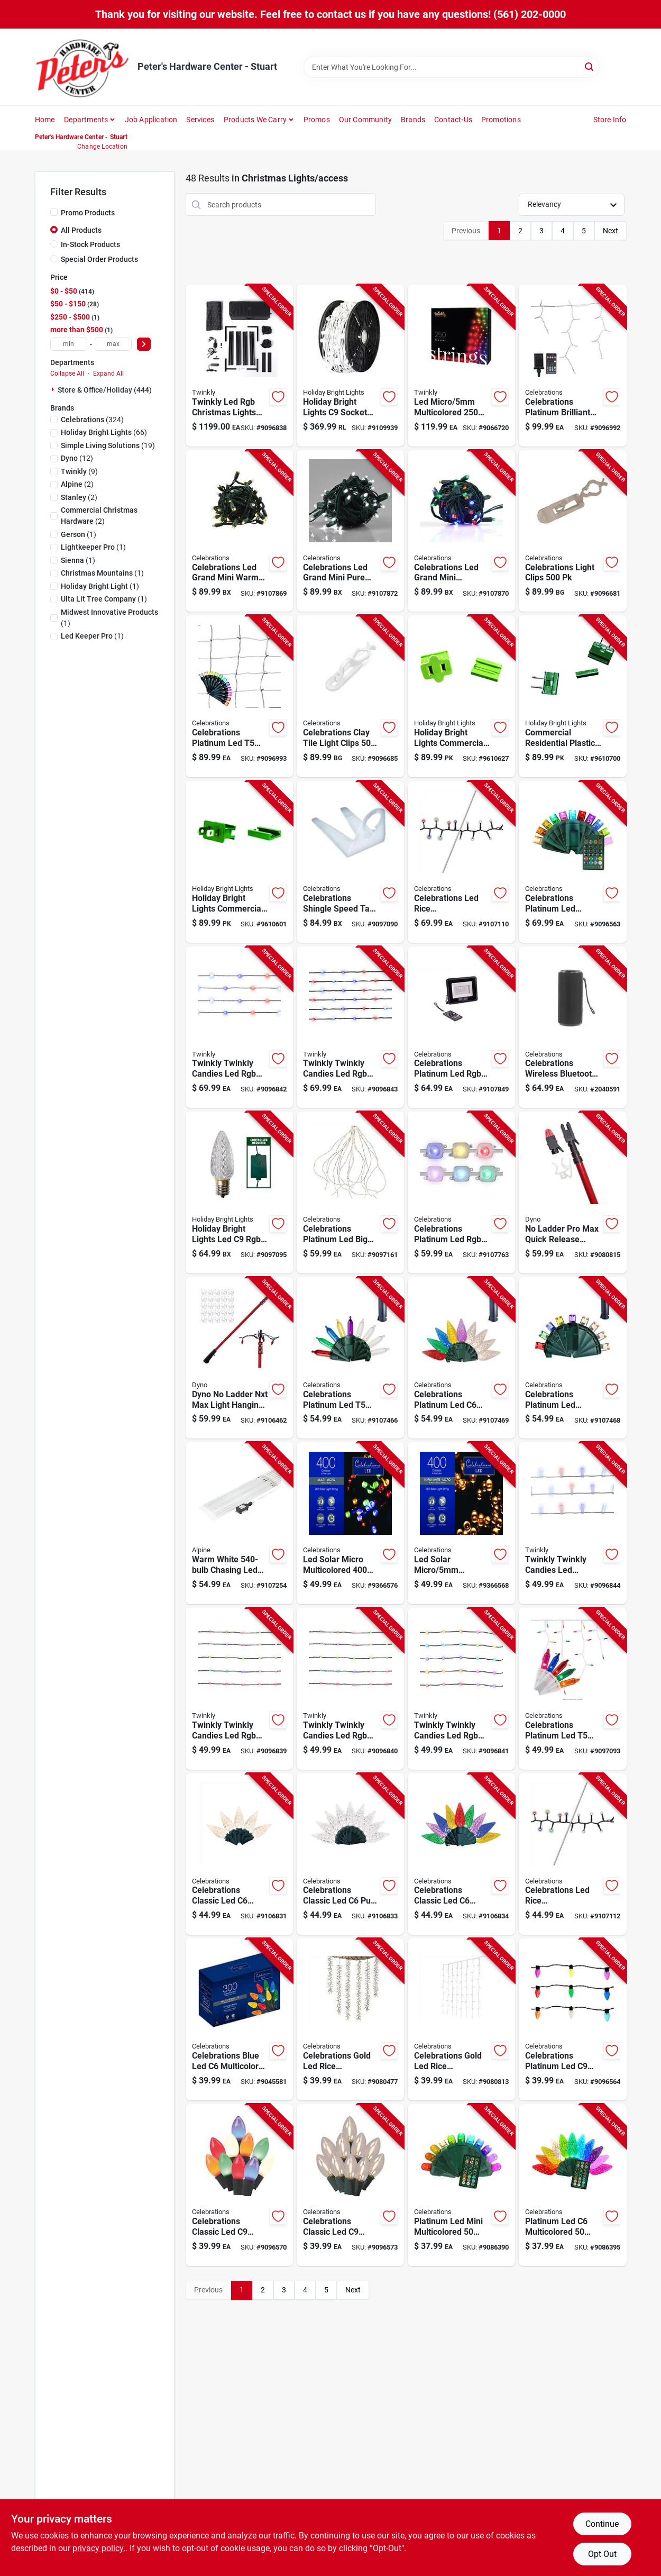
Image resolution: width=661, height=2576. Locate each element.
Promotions (501, 119)
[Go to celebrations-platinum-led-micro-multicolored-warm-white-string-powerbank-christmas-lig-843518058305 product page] (572, 1358)
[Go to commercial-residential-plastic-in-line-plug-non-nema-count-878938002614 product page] (572, 696)
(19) (108, 445)
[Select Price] (144, 344)
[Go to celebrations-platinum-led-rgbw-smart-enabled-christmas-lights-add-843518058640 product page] (461, 1192)
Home (45, 119)
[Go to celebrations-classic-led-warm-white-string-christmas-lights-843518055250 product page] (350, 2185)
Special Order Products (99, 259)
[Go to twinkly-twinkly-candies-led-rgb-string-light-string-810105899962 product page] (461, 1689)
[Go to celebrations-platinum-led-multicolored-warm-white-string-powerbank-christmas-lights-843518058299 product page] (350, 1358)
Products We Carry (255, 119)
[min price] (68, 344)
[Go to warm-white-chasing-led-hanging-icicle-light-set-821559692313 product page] (239, 1523)
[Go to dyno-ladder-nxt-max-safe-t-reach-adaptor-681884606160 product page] (239, 1358)
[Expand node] (54, 389)
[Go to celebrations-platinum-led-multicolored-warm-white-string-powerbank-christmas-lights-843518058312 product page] (461, 1358)
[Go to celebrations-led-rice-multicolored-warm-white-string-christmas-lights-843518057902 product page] (461, 862)
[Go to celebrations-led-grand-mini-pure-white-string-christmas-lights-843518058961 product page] (350, 531)
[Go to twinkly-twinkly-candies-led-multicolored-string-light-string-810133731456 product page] (572, 1523)
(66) (104, 432)
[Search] (590, 66)
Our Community (365, 119)
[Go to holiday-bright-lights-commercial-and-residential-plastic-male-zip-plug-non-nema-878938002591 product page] (239, 862)
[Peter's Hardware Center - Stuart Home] (82, 67)
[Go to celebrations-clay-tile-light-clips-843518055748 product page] (350, 696)
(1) (78, 534)
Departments (86, 119)
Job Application (151, 119)
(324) (92, 419)
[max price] (113, 344)
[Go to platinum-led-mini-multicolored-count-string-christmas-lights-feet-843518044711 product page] (461, 2185)
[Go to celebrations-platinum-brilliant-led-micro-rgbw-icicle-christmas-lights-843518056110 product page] (572, 366)
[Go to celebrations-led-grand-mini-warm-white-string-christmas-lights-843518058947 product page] (239, 531)
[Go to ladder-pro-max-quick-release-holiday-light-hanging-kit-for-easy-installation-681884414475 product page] (572, 1192)
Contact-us (453, 119)
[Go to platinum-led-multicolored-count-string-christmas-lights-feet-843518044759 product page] (572, 2185)
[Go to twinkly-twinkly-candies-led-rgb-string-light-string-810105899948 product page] (350, 1689)
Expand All (108, 373)
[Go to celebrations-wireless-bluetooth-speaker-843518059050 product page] (572, 1027)
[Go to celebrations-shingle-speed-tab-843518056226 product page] (350, 862)
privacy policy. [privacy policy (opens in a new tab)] (98, 2548)
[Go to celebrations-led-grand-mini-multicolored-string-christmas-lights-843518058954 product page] (461, 531)
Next (610, 230)
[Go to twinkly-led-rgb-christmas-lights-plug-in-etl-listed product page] (239, 366)
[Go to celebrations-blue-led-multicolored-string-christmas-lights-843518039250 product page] (239, 2019)
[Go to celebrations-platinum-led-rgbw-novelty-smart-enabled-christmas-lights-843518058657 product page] (461, 1027)
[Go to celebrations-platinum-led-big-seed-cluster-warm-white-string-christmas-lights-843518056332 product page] (350, 1192)
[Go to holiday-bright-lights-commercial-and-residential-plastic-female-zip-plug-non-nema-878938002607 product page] (461, 696)
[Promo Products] (54, 212)
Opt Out (602, 2554)
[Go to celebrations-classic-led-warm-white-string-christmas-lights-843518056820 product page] (239, 1854)
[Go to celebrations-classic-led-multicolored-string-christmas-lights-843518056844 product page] (461, 1854)
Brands (413, 119)
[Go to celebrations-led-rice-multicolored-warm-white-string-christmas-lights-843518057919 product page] (572, 1854)
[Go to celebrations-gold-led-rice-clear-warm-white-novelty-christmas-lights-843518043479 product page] (461, 2019)
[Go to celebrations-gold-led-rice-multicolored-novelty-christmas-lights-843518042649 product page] (350, 2019)
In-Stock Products (90, 244)
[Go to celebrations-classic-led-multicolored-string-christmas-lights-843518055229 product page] (239, 2185)
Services (200, 119)
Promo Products (88, 212)
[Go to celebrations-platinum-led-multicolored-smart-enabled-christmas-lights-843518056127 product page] (239, 696)
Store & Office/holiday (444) (105, 390)
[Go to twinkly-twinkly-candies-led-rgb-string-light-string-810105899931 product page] (239, 1027)
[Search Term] (452, 67)
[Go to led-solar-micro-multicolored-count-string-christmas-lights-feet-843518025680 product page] (350, 1523)
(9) (79, 471)
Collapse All (67, 373)
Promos (317, 119)
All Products (81, 230)
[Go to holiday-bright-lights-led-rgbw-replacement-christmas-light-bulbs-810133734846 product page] (239, 1192)
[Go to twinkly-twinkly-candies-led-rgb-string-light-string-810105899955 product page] (350, 1027)
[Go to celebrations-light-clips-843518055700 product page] (572, 531)
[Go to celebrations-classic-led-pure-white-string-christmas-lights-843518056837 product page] (350, 1854)
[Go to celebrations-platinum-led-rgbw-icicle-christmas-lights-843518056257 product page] (572, 1689)
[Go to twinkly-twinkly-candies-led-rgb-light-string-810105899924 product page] (239, 1689)
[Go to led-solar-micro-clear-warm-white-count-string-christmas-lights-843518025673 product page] (461, 1523)
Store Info (610, 119)
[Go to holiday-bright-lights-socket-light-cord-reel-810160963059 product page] (350, 366)
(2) (77, 484)
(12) (77, 458)
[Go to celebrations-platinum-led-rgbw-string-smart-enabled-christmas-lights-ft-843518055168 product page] (572, 2019)
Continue (602, 2524)
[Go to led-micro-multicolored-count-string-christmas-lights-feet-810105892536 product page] (461, 366)
